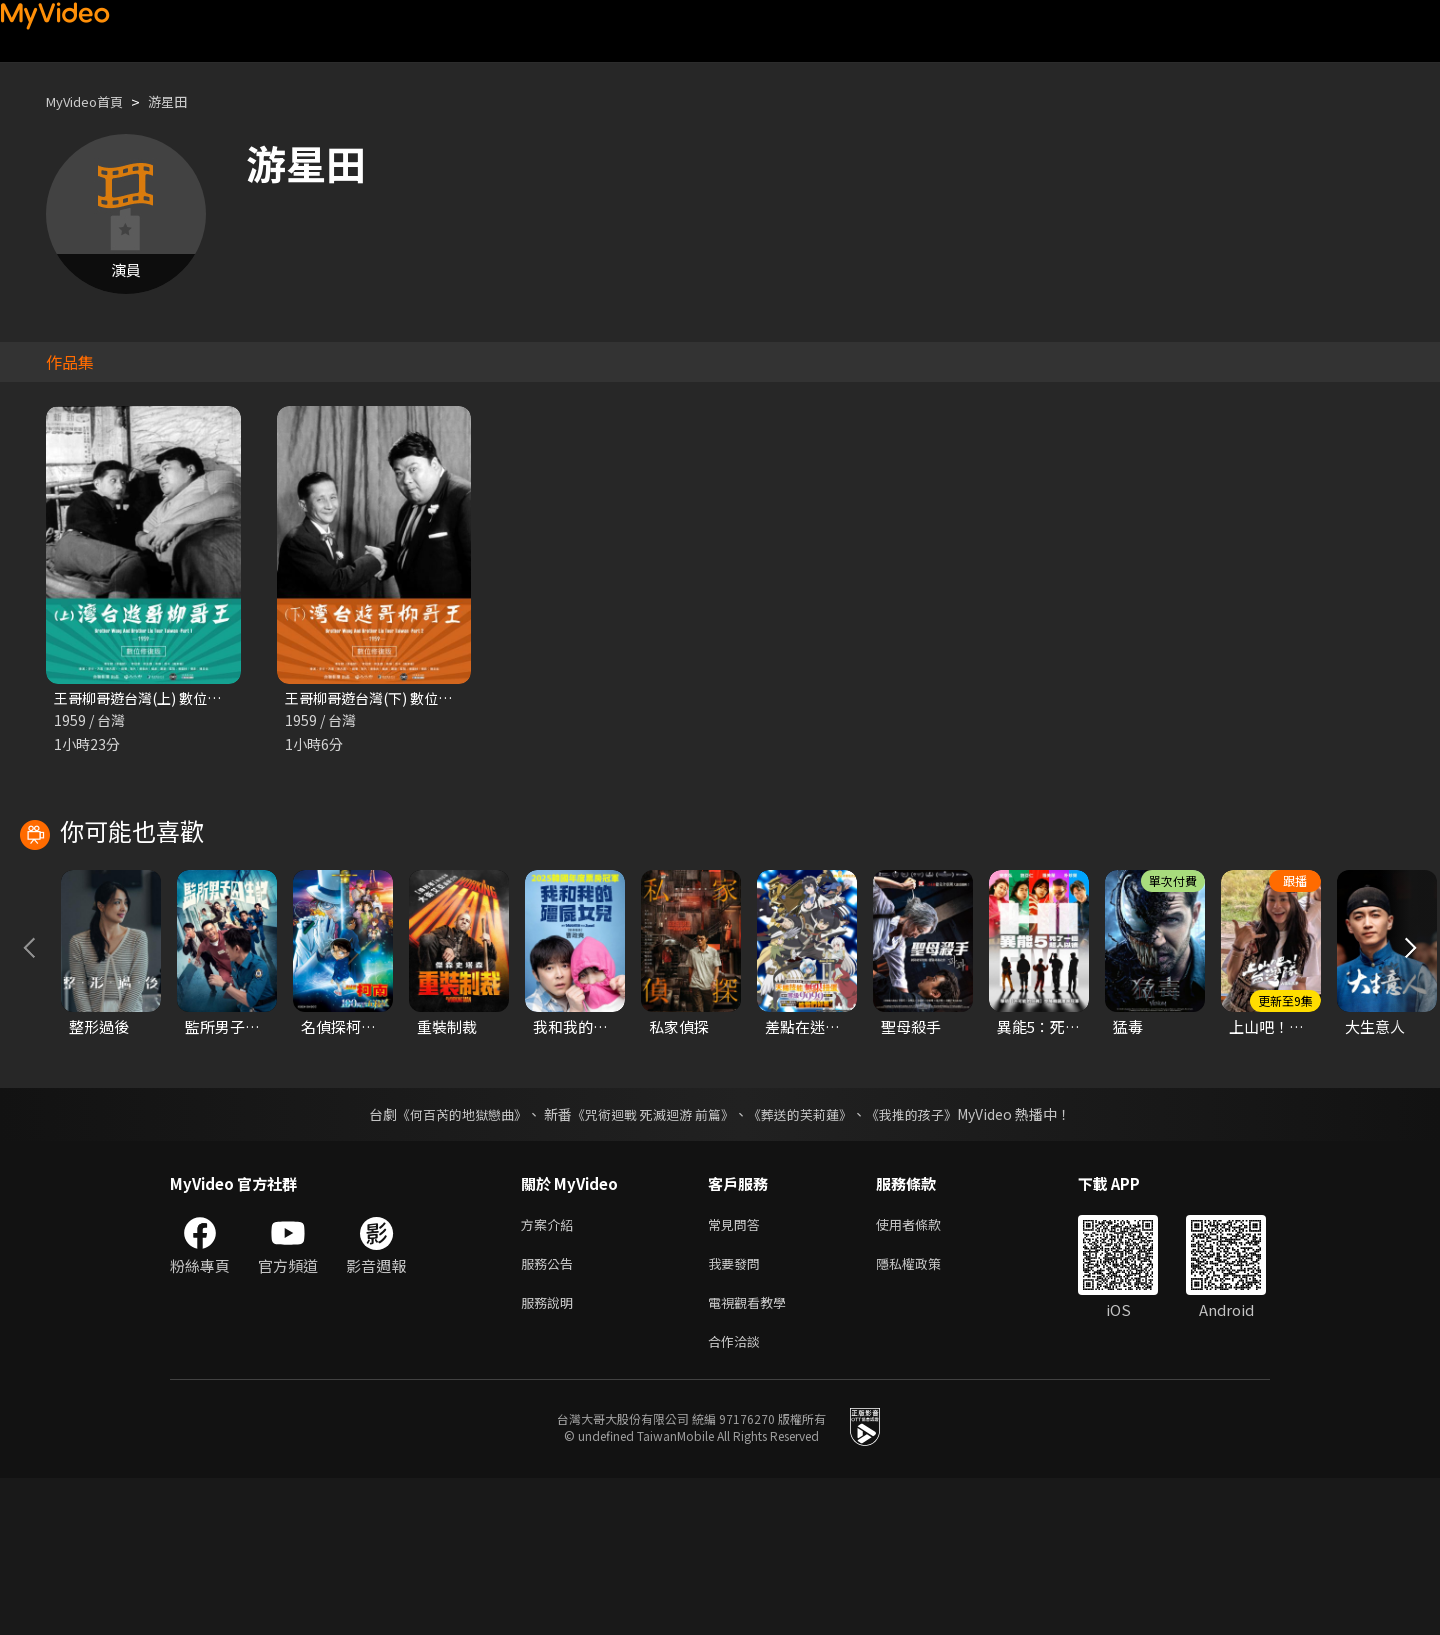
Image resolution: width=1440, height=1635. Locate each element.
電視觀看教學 (753, 1454)
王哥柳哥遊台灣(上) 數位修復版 (158, 698)
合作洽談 (738, 1496)
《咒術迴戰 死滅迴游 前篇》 (651, 1259)
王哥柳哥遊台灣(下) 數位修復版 (389, 698)
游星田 (184, 101)
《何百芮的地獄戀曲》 (449, 1259)
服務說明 (551, 1454)
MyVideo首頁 (91, 101)
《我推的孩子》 (927, 1259)
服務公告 (551, 1412)
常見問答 (738, 1370)
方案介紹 (551, 1370)
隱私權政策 (925, 1412)
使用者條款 (925, 1370)
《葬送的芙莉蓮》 (808, 1259)
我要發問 (738, 1412)
